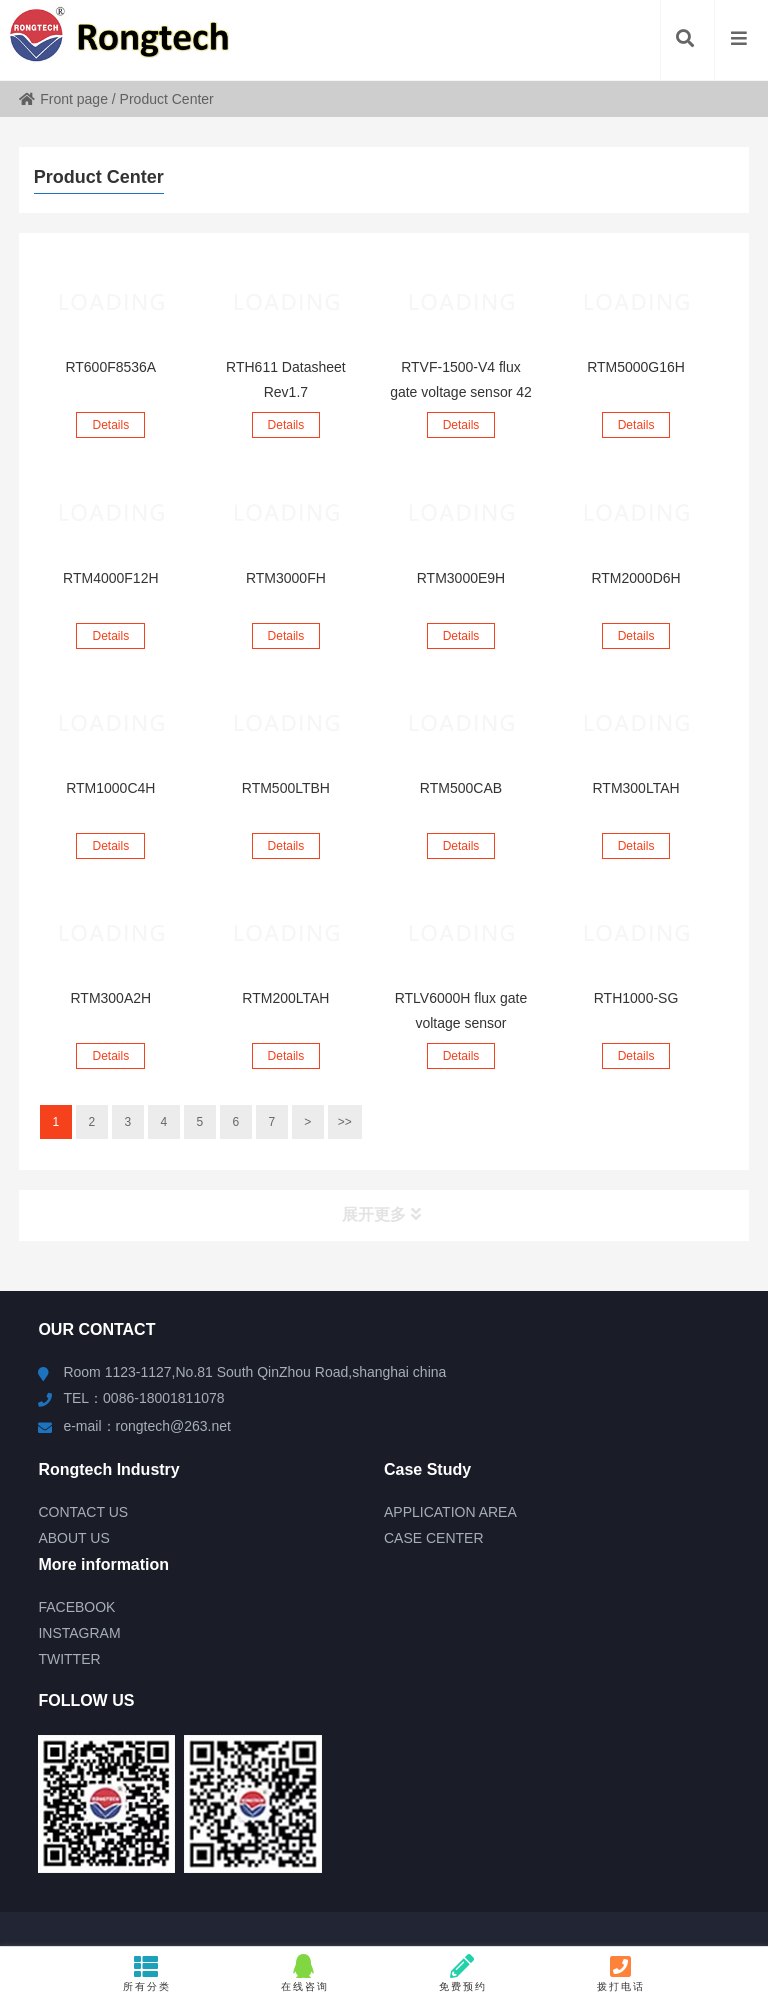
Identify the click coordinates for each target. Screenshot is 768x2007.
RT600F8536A (110, 367)
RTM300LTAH (635, 788)
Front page (63, 99)
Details (110, 425)
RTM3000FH (286, 578)
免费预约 (463, 1973)
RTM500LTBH (286, 788)
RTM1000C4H (110, 788)
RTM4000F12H (110, 578)
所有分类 (147, 1973)
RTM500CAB (461, 788)
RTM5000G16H (636, 367)
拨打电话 (621, 1973)
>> (345, 1122)
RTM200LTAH (285, 998)
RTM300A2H (110, 998)
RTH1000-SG (636, 998)
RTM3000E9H (461, 578)
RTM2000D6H (635, 578)
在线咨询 (305, 1973)
